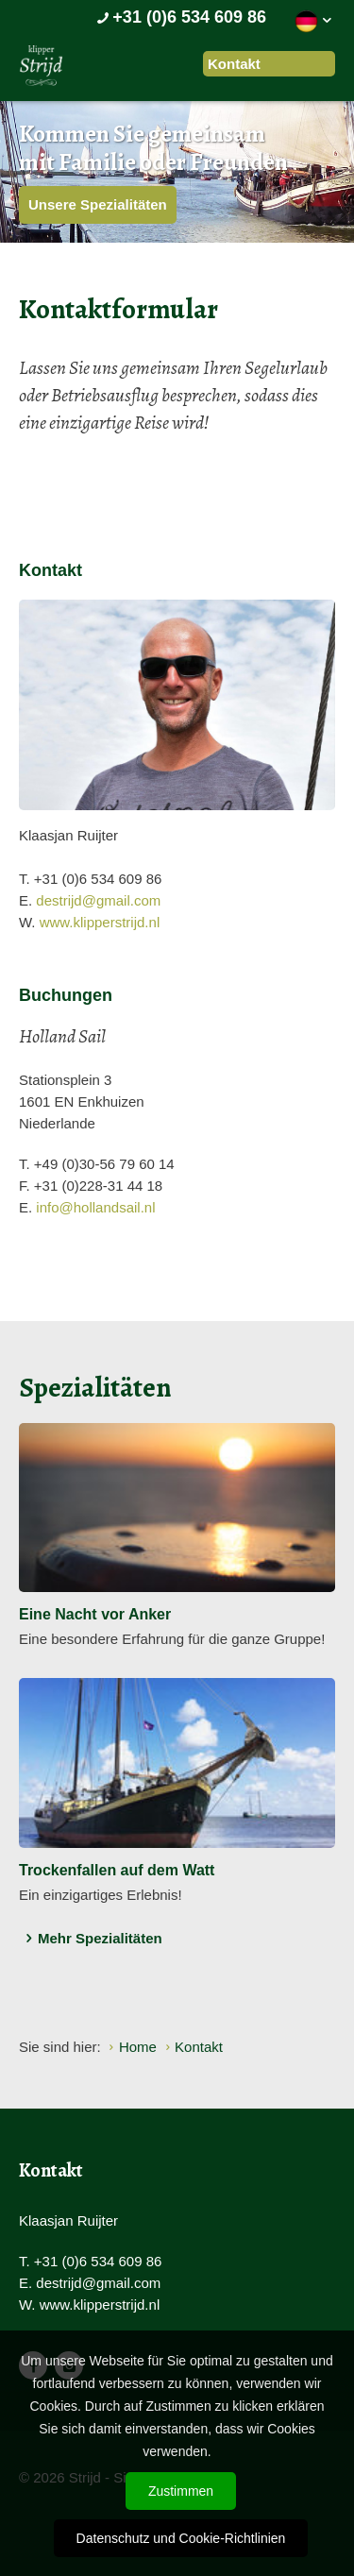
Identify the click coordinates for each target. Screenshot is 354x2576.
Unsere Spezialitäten (97, 204)
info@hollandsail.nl (95, 1207)
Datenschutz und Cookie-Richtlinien (181, 2538)
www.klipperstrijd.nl (100, 922)
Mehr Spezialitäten (90, 1938)
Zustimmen (180, 2491)
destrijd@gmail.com (98, 900)
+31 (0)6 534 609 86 (179, 17)
